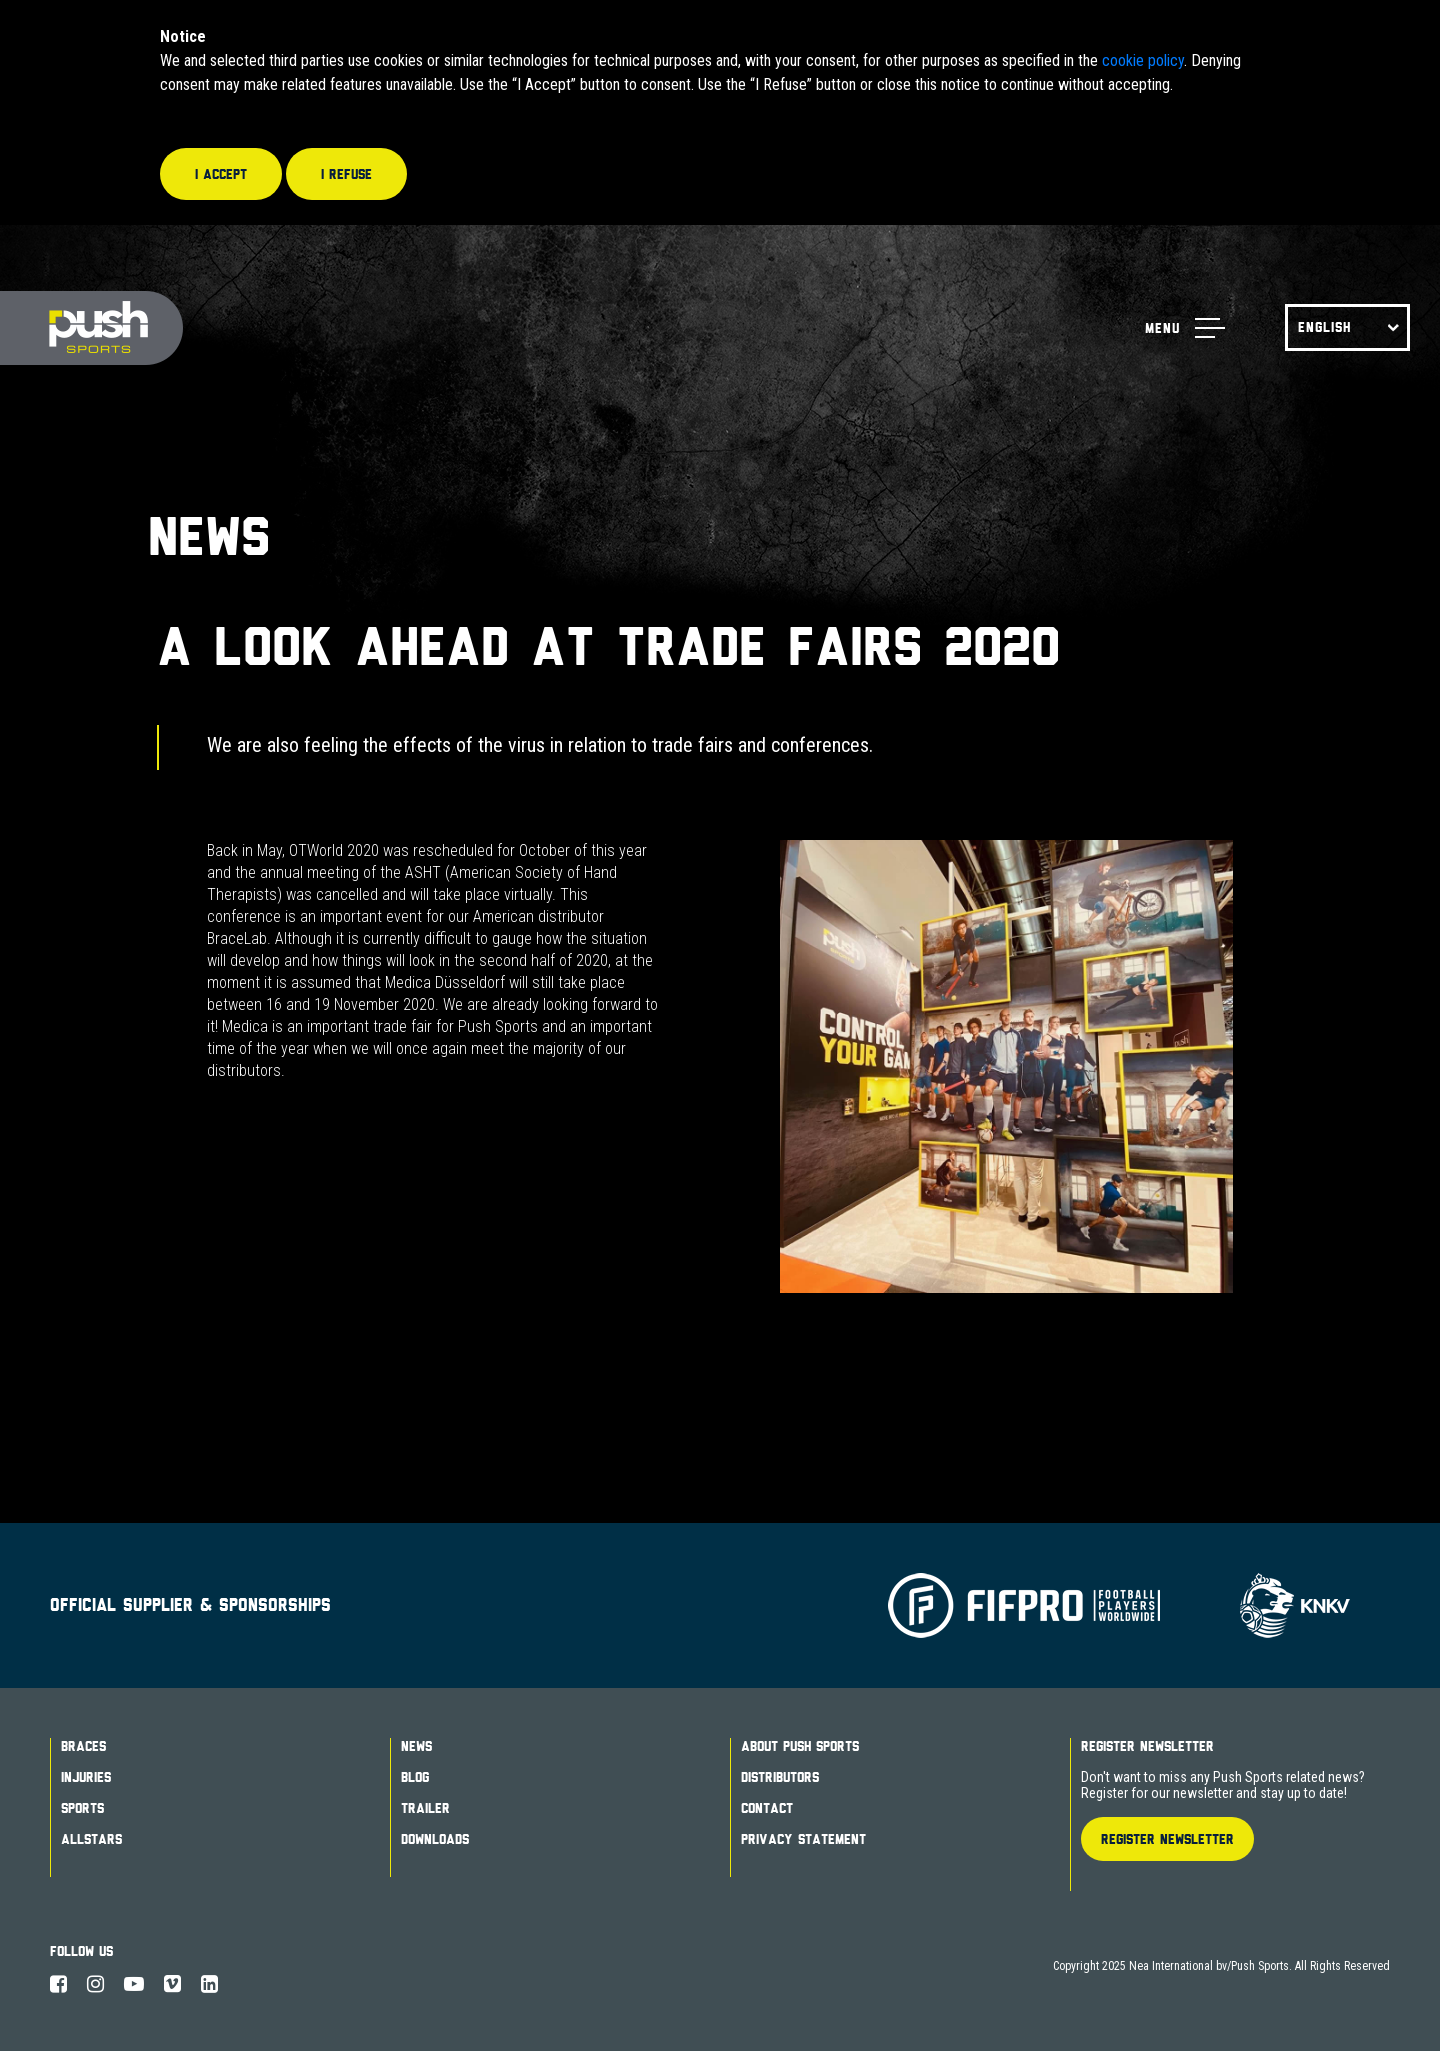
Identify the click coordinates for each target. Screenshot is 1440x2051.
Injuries (86, 1777)
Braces (83, 1746)
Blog (415, 1777)
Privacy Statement (803, 1839)
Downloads (435, 1839)
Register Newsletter (1147, 1746)
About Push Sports (800, 1746)
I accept (221, 174)
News (416, 1746)
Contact (767, 1808)
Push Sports (91, 328)
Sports (82, 1808)
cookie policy (1143, 60)
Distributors (780, 1777)
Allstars (91, 1839)
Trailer (425, 1808)
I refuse (346, 174)
